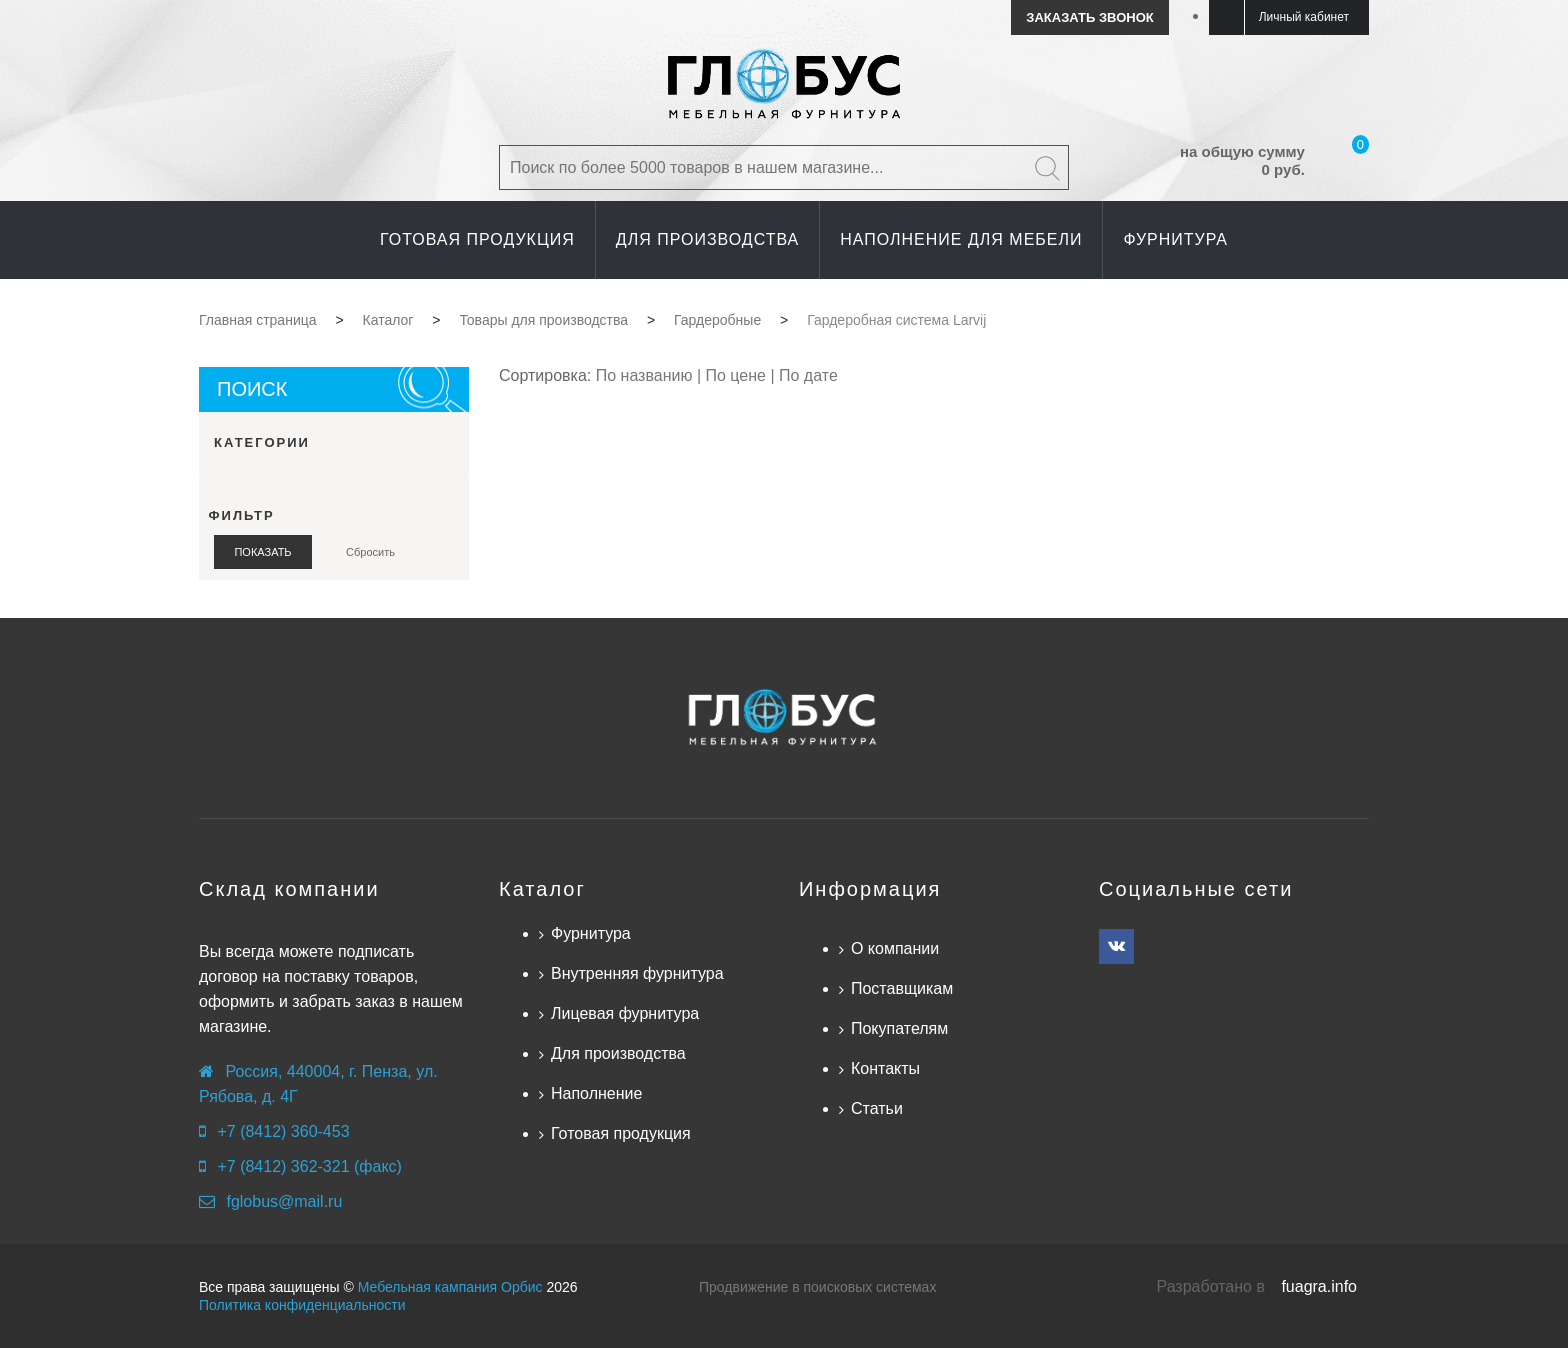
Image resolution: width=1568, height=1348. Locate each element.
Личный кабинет (1304, 17)
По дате (808, 375)
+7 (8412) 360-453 (283, 1131)
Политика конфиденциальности (302, 1305)
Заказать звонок (1089, 17)
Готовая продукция (621, 1133)
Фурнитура (591, 933)
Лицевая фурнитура (625, 1013)
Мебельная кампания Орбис (450, 1287)
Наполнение (596, 1093)
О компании (895, 948)
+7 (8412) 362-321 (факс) (309, 1166)
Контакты (885, 1068)
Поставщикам (902, 988)
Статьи (877, 1108)
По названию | (651, 375)
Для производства (618, 1053)
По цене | (742, 375)
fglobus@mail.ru (284, 1201)
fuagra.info (1319, 1286)
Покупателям (899, 1028)
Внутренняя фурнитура (637, 973)
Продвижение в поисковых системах (817, 1287)
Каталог (542, 889)
